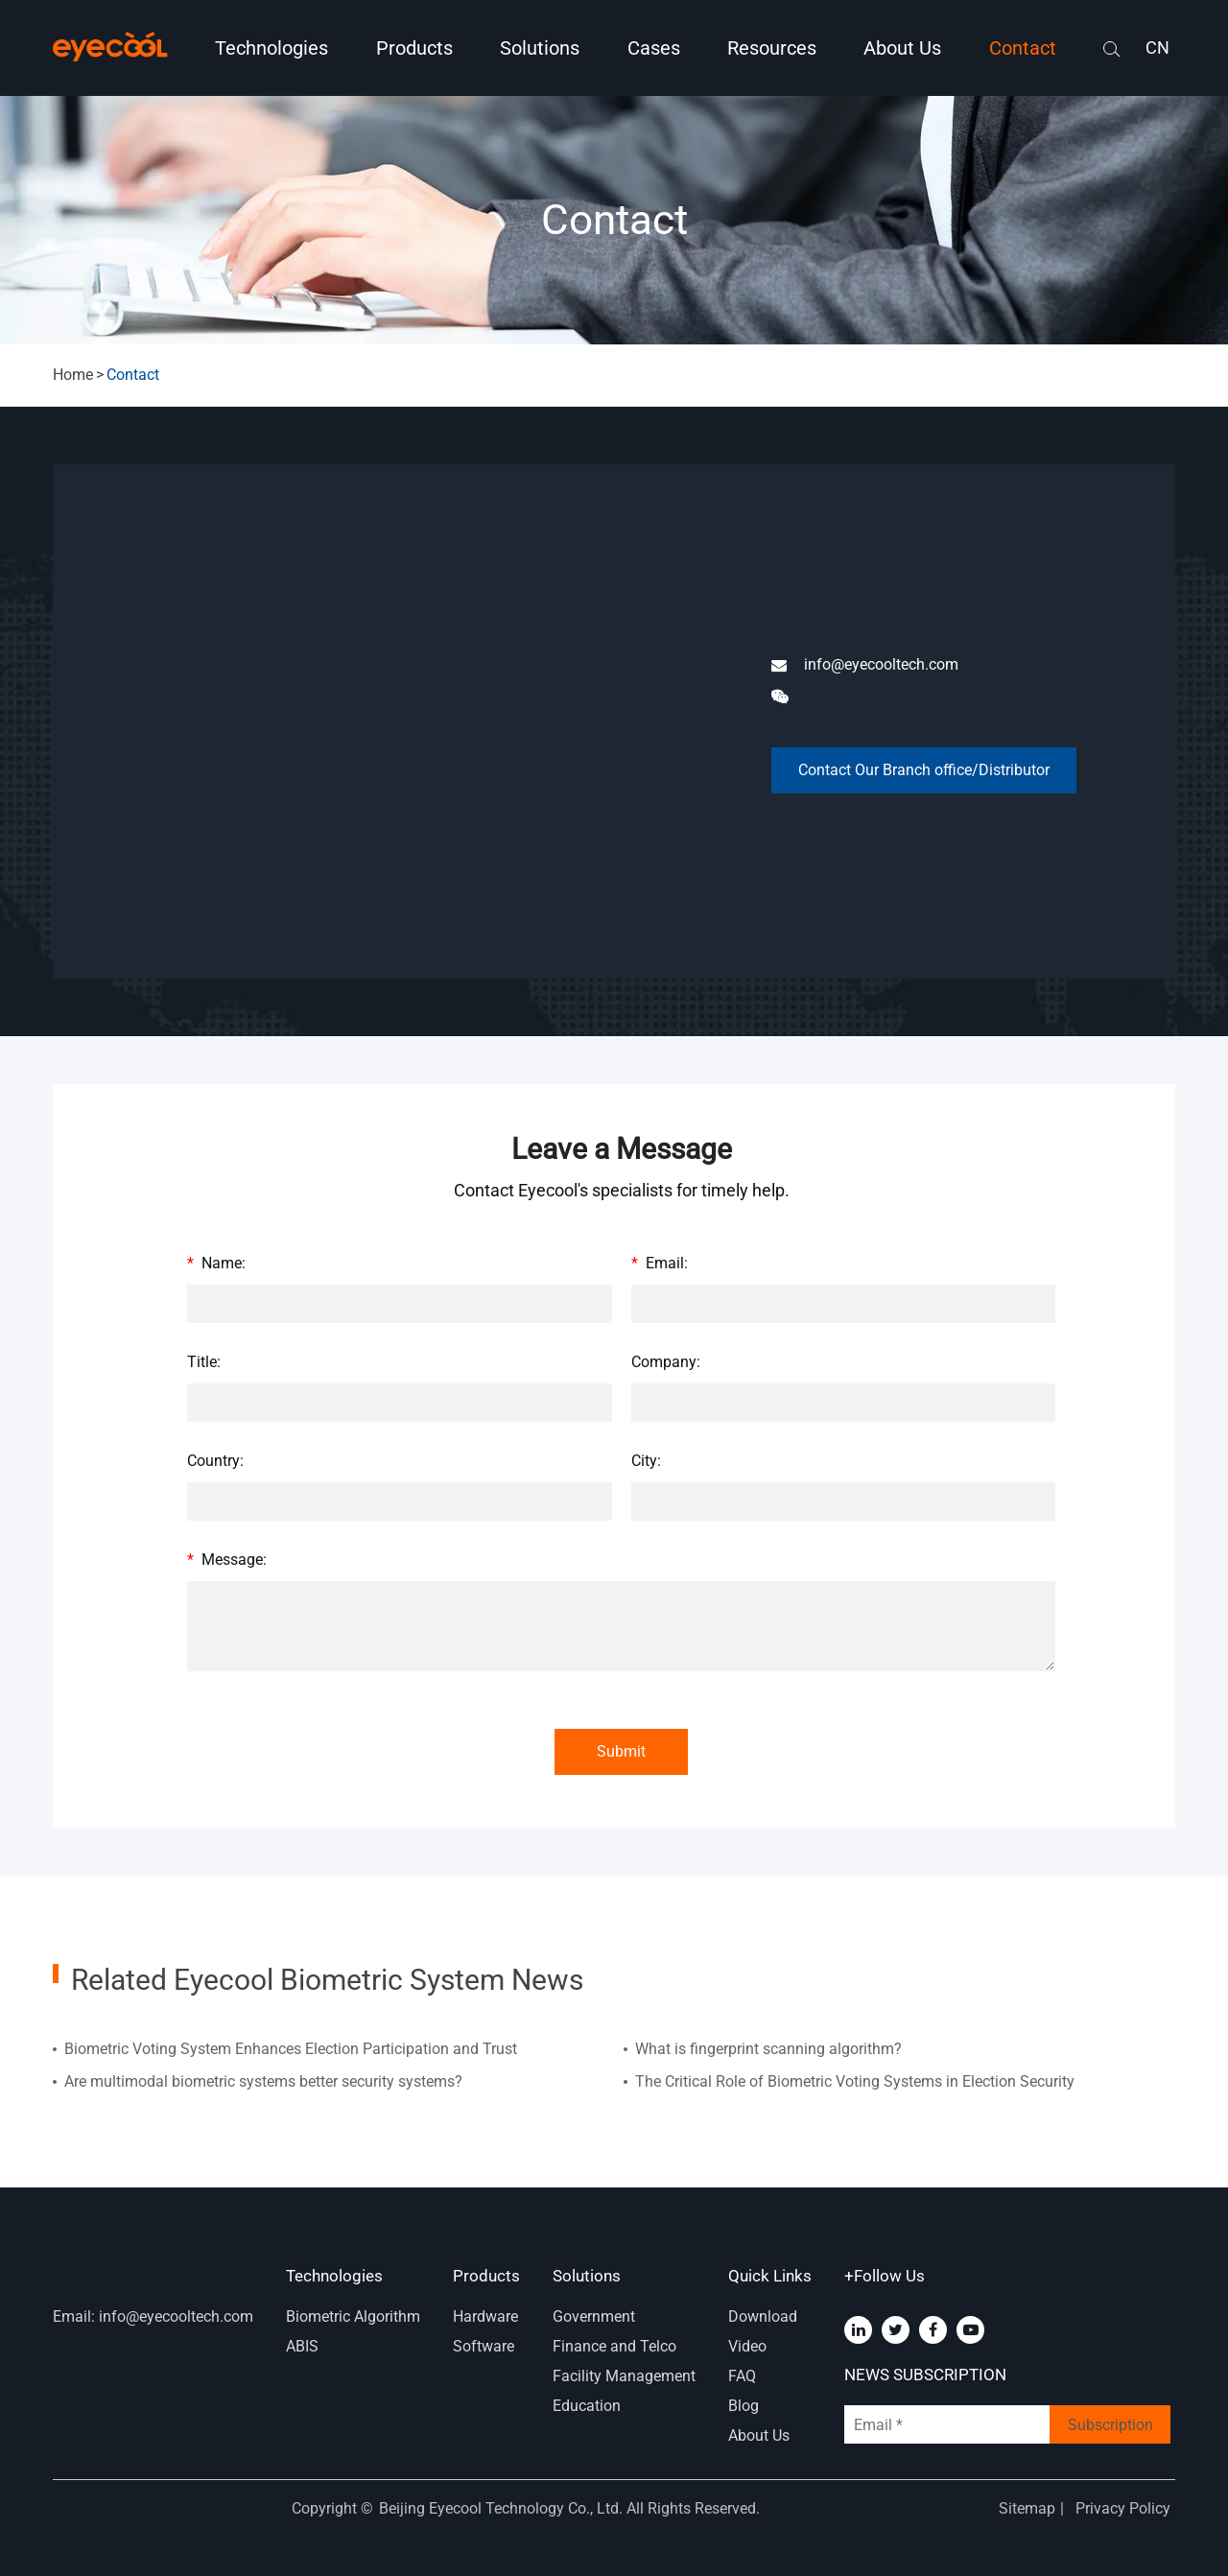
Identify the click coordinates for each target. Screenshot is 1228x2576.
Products (414, 47)
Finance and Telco (614, 2346)
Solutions (539, 47)
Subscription (1110, 2425)
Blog (743, 2406)
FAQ (742, 2376)
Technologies (271, 47)
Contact (1022, 47)
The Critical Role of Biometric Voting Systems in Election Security (854, 2081)
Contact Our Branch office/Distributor (924, 770)
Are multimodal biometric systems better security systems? (263, 2081)
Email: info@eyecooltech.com (153, 2316)
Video (747, 2346)
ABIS (302, 2346)
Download (762, 2316)
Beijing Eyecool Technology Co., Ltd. (502, 2508)
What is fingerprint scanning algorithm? (768, 2049)
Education (587, 2406)
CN (1157, 47)
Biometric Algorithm (353, 2316)
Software (483, 2346)
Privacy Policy (1122, 2508)
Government (594, 2316)
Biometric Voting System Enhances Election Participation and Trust (290, 2049)
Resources (771, 47)
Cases (653, 47)
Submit (621, 1751)
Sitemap (1027, 2508)
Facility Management (624, 2376)
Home (73, 375)
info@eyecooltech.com (864, 665)
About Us (902, 47)
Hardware (485, 2316)
